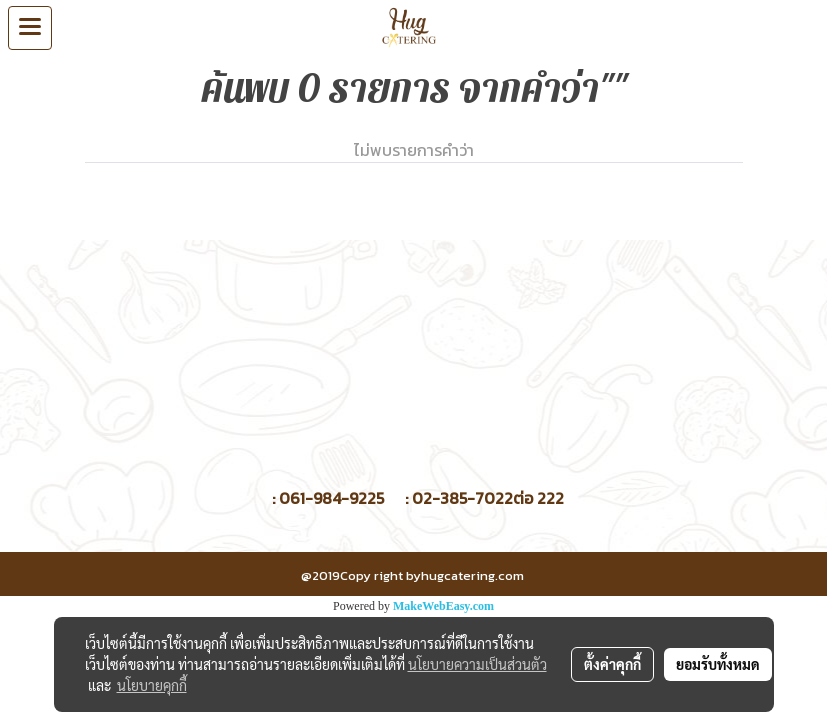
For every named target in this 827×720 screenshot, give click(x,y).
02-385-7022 (462, 498)
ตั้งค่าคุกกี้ (612, 664)
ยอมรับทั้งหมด (718, 664)
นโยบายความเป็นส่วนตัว (477, 664)
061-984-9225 (331, 498)
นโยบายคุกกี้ (152, 685)
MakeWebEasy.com (443, 606)
